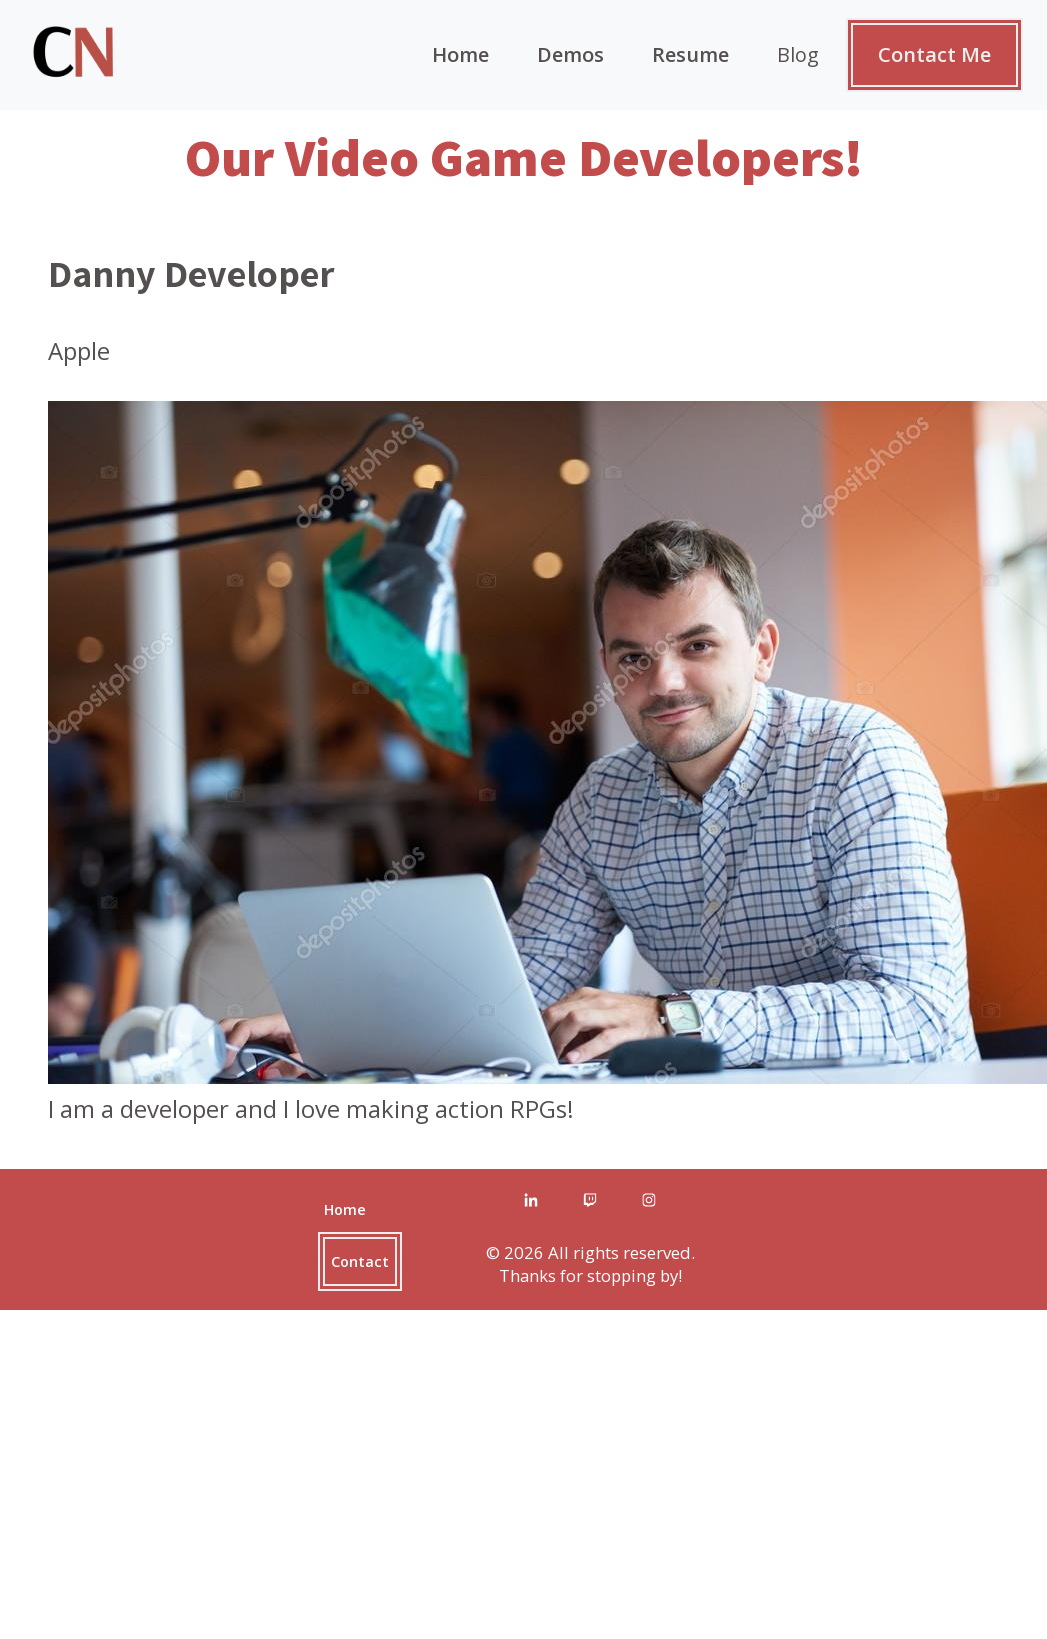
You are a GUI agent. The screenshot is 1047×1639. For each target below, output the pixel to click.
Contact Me (934, 54)
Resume (690, 54)
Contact (360, 1261)
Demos (570, 54)
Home (460, 54)
